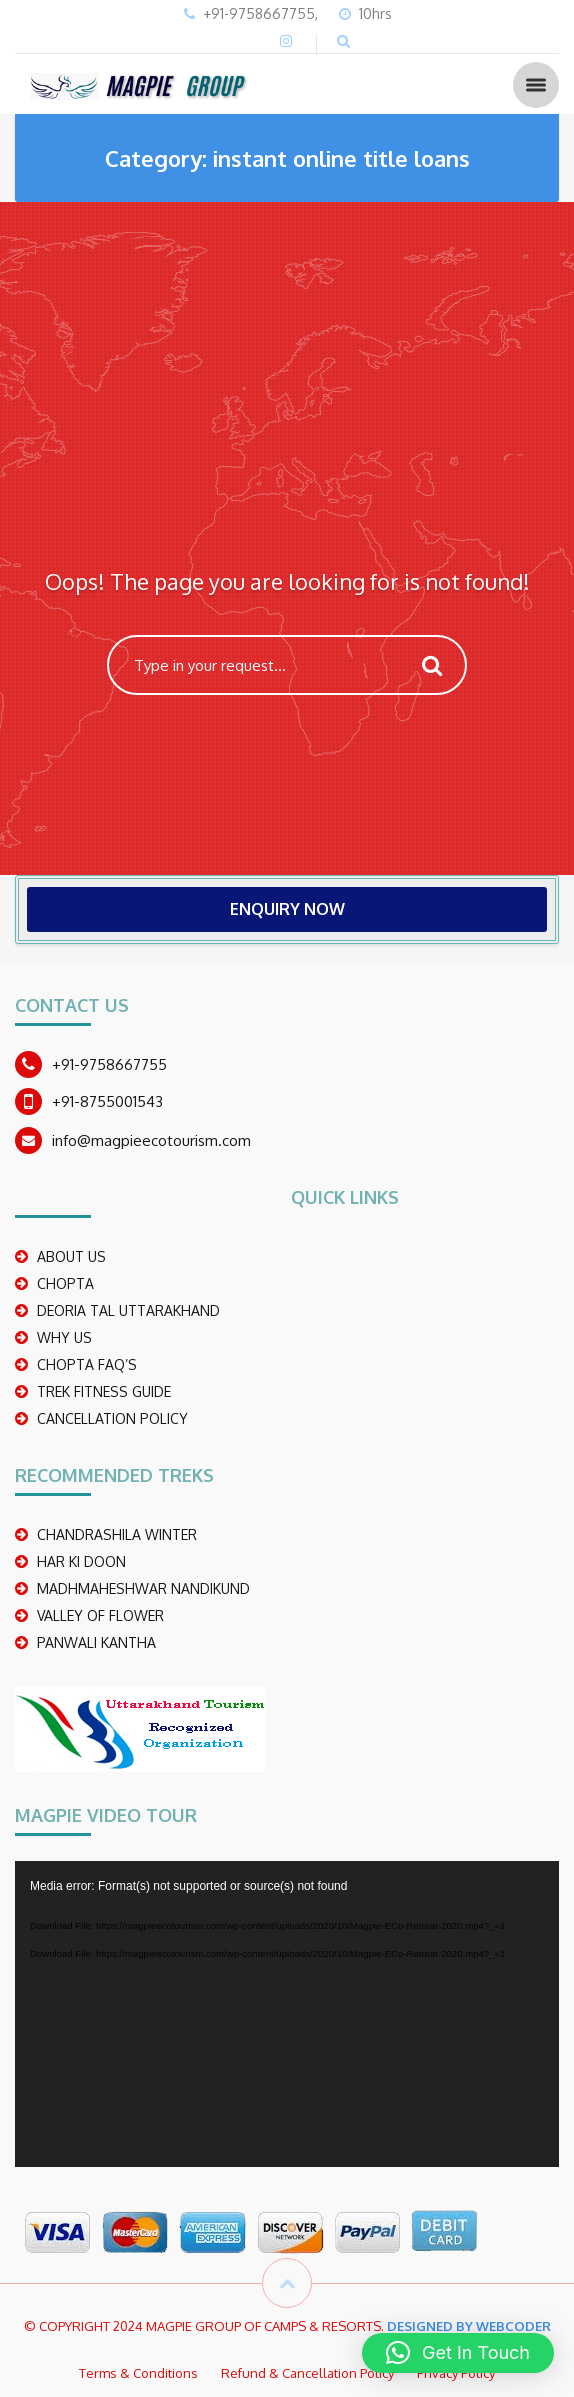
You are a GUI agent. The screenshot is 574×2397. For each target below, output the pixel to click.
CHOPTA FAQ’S (87, 1364)
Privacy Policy (456, 2373)
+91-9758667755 (109, 1064)
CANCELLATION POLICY (112, 1418)
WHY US (64, 1337)
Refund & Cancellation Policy (307, 2373)
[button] (458, 2353)
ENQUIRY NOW (287, 909)
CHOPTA (65, 1283)
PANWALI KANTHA (96, 1642)
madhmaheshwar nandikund (143, 1588)
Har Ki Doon (81, 1561)
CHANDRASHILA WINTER (117, 1534)
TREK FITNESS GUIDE (104, 1391)
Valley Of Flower (100, 1615)
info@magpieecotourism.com (151, 1140)
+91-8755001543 (107, 1101)
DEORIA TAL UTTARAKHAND (128, 1310)
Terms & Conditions (138, 2373)
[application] (287, 2014)
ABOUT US (71, 1256)
